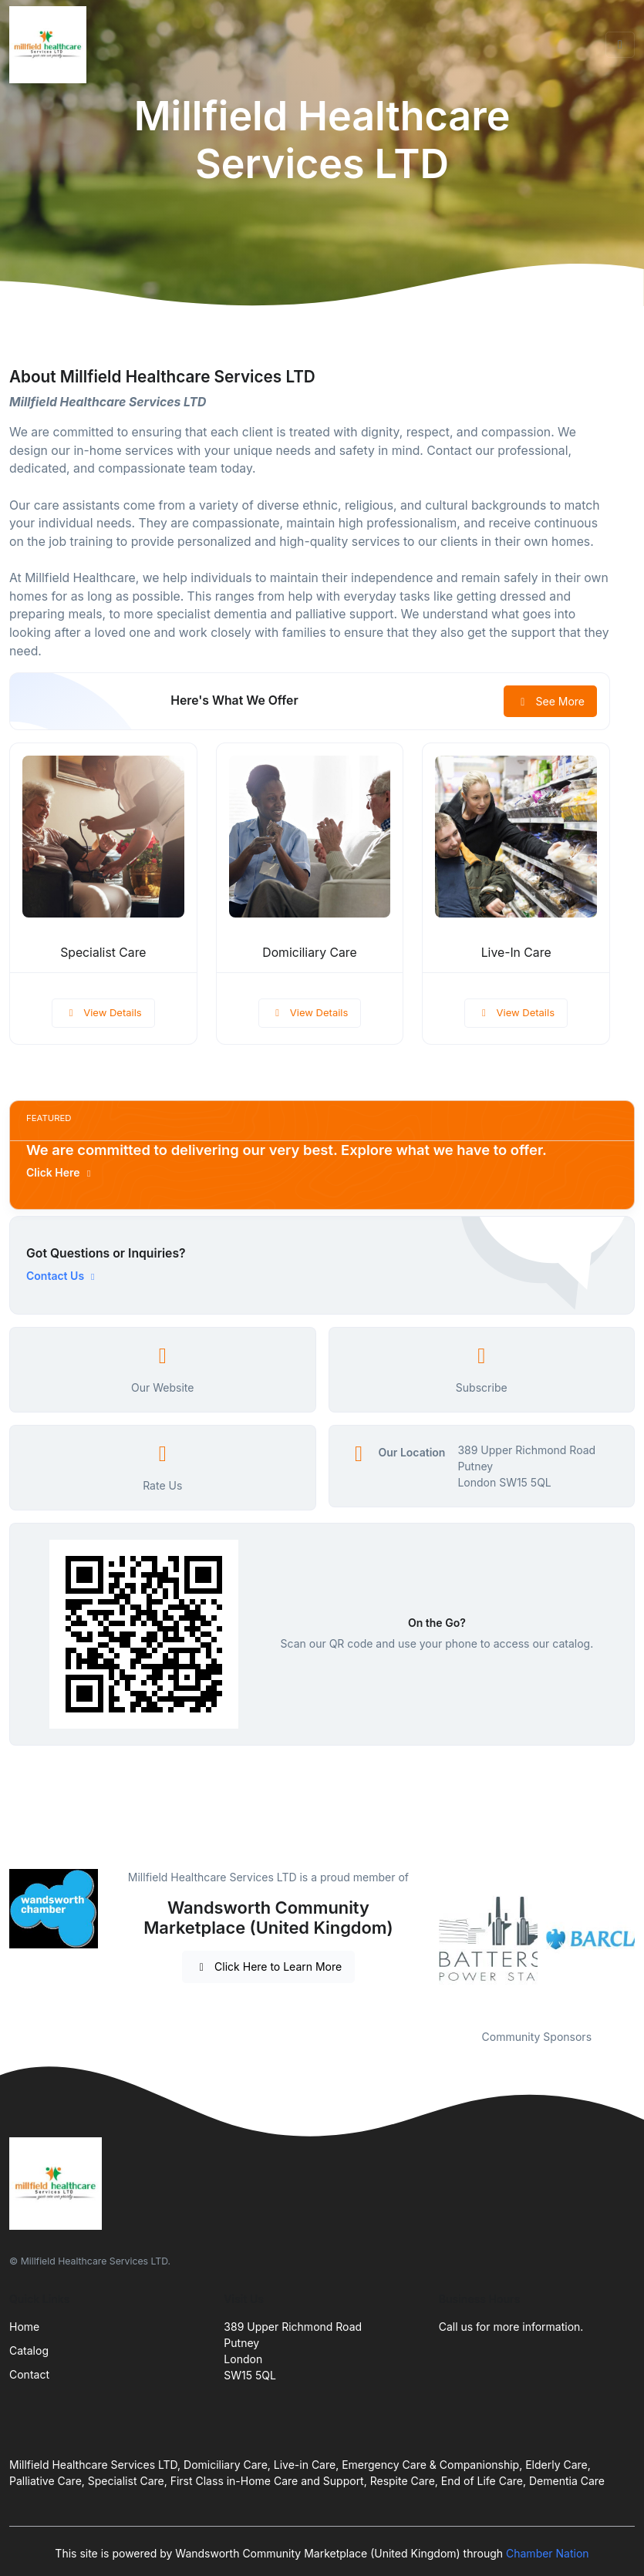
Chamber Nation (547, 2553)
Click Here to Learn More (268, 1966)
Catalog (29, 2350)
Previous (427, 1940)
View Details (103, 1012)
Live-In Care (516, 952)
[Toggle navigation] (620, 45)
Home (24, 2326)
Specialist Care (103, 952)
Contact (29, 2374)
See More (550, 701)
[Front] (51, 44)
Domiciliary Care (309, 952)
